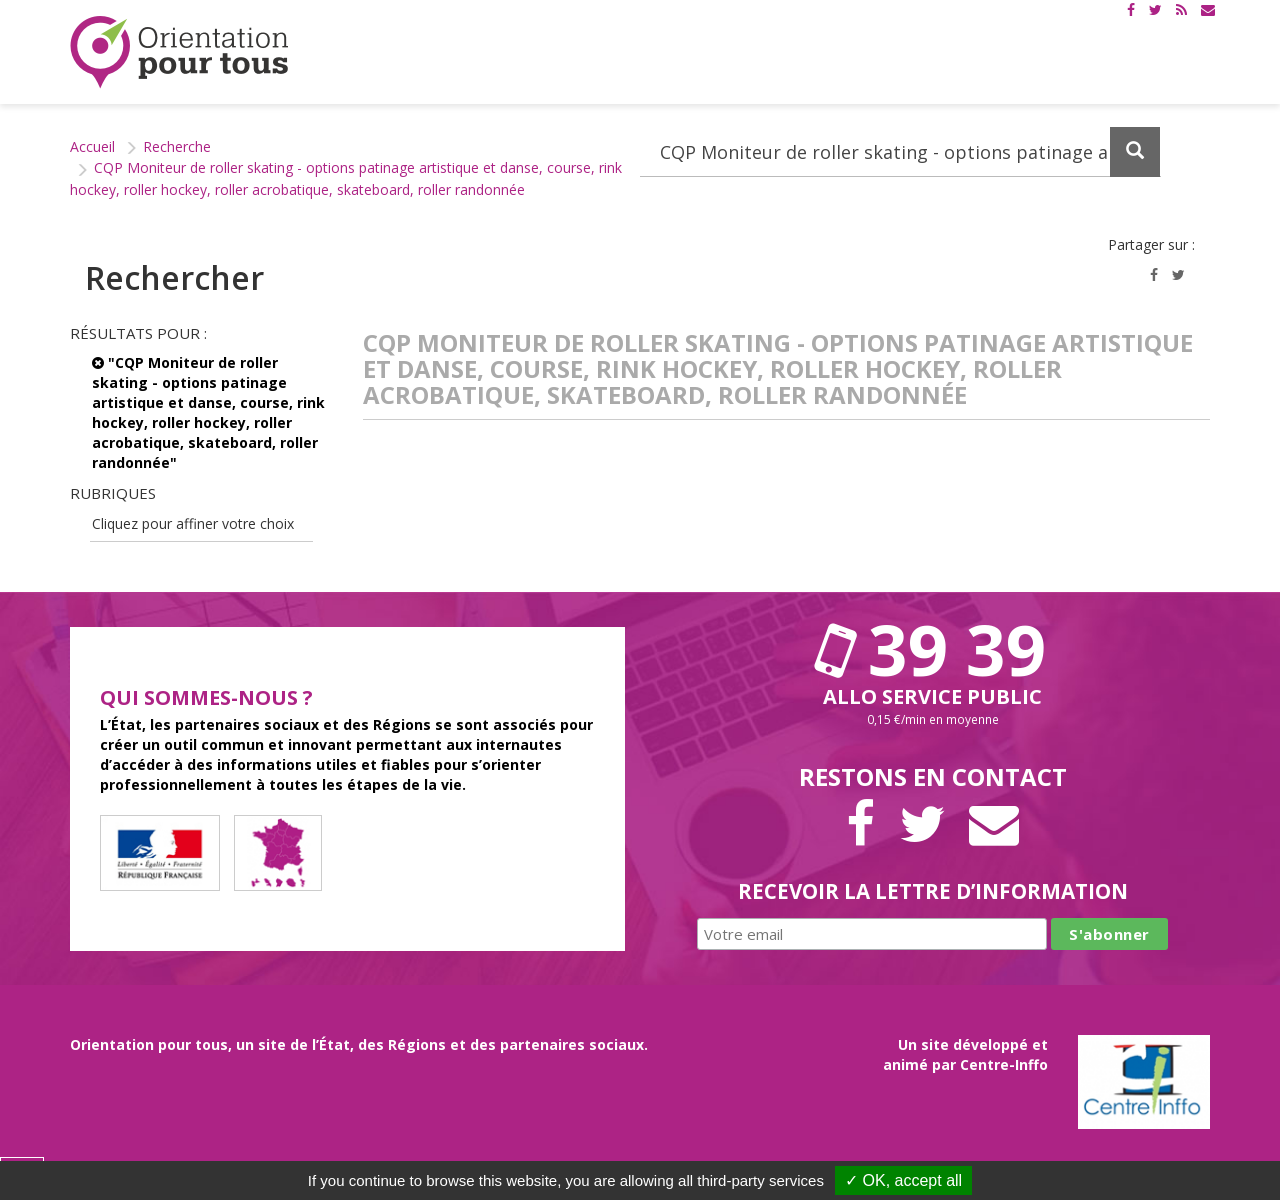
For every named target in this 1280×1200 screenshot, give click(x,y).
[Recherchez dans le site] (900, 152)
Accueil (92, 146)
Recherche (177, 146)
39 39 (933, 649)
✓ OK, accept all (903, 1180)
